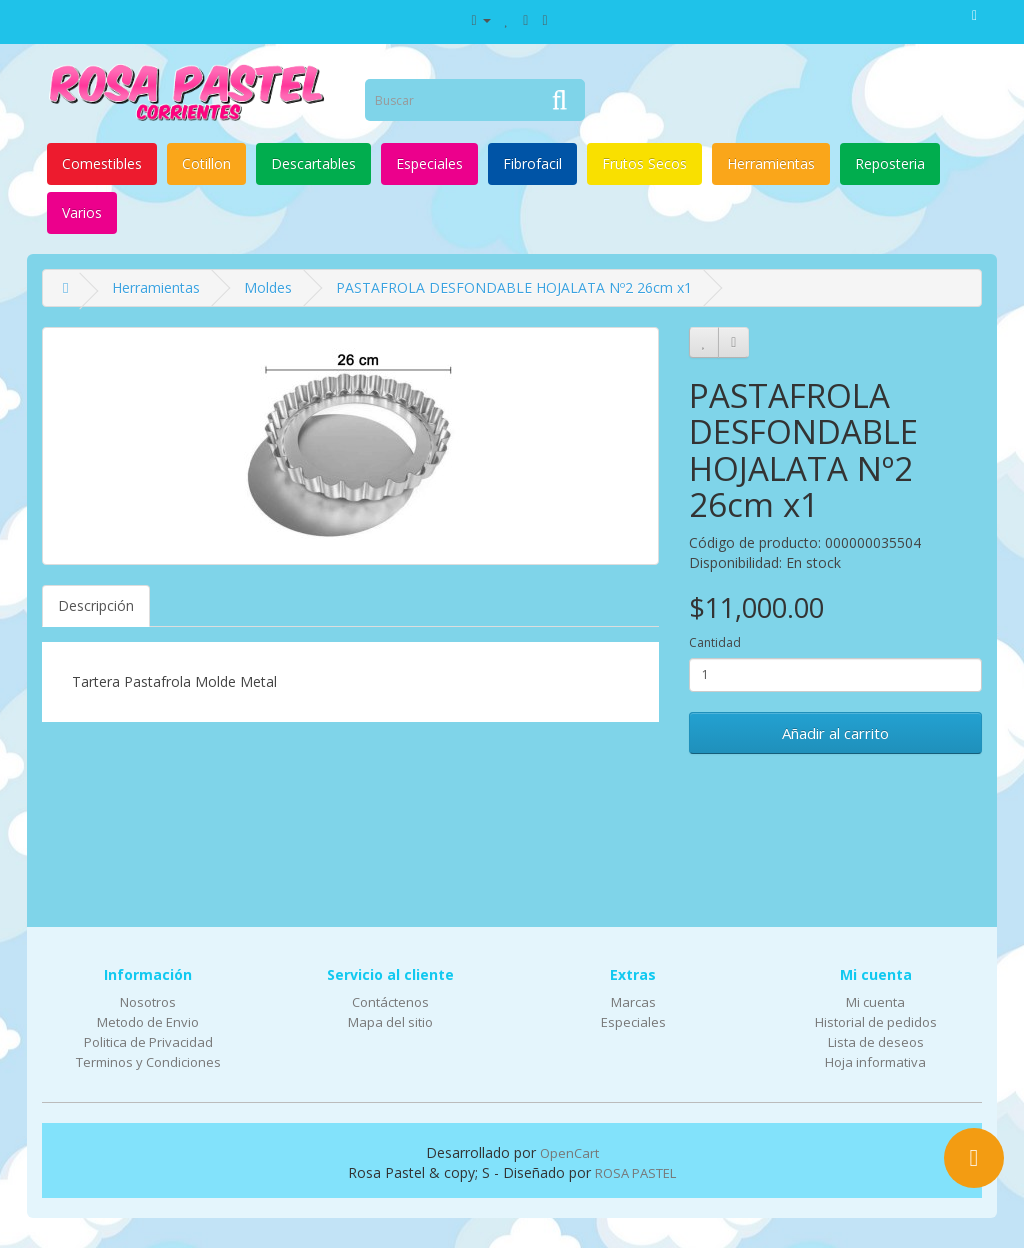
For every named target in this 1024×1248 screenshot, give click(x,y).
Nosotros (148, 1002)
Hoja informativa (875, 1062)
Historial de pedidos (876, 1022)
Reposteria (890, 163)
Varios (82, 212)
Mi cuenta (875, 1002)
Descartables (313, 163)
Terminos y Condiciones (148, 1062)
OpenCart (569, 1153)
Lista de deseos (876, 1042)
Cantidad (715, 642)
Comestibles (102, 163)
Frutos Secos (644, 163)
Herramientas (771, 163)
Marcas (633, 1002)
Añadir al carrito (835, 733)
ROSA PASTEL (635, 1173)
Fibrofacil (532, 163)
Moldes (268, 287)
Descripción (96, 605)
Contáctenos (390, 1002)
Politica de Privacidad (148, 1042)
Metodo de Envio (148, 1022)
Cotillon (206, 163)
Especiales (429, 163)
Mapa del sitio (390, 1022)
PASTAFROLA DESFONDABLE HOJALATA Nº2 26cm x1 (514, 287)
